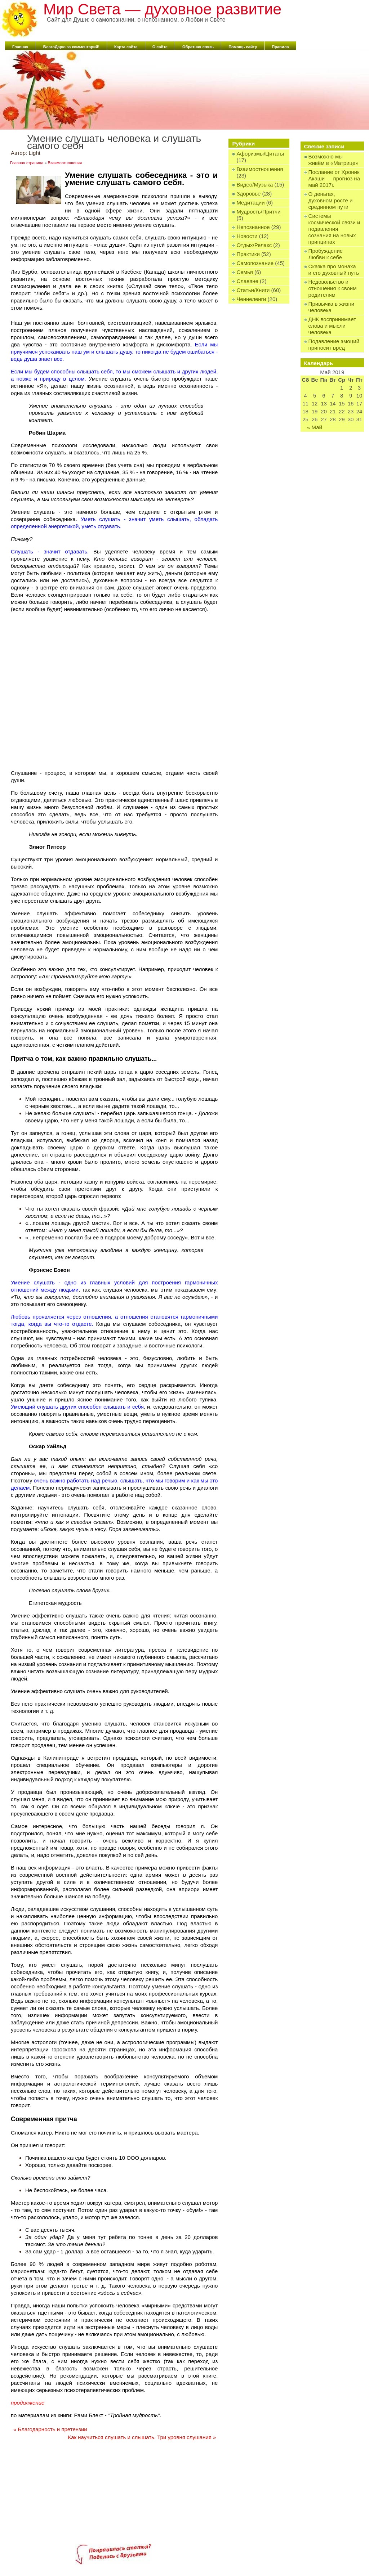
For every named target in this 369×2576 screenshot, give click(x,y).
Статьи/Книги (253, 290)
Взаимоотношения (259, 169)
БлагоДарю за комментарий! (71, 47)
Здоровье (248, 193)
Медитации (250, 202)
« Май (314, 427)
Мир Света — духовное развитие (162, 9)
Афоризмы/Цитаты (260, 154)
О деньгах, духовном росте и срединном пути (330, 200)
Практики (247, 254)
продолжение (27, 2403)
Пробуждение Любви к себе (325, 254)
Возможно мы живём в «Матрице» (333, 159)
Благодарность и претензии (50, 2429)
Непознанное (253, 227)
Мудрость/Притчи (258, 211)
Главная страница (26, 163)
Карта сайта (126, 47)
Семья (244, 272)
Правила (280, 47)
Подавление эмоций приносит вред (333, 344)
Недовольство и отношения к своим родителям (332, 288)
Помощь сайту (242, 47)
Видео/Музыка (254, 184)
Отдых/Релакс (254, 245)
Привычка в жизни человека (331, 307)
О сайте (160, 47)
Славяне (247, 281)
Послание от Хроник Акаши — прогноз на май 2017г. (334, 178)
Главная (20, 47)
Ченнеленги (251, 299)
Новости (246, 236)
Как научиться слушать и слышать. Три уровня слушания (142, 2437)
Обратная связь (198, 47)
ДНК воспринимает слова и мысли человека (332, 325)
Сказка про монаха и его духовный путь (333, 269)
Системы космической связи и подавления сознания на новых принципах (334, 229)
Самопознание (255, 263)
